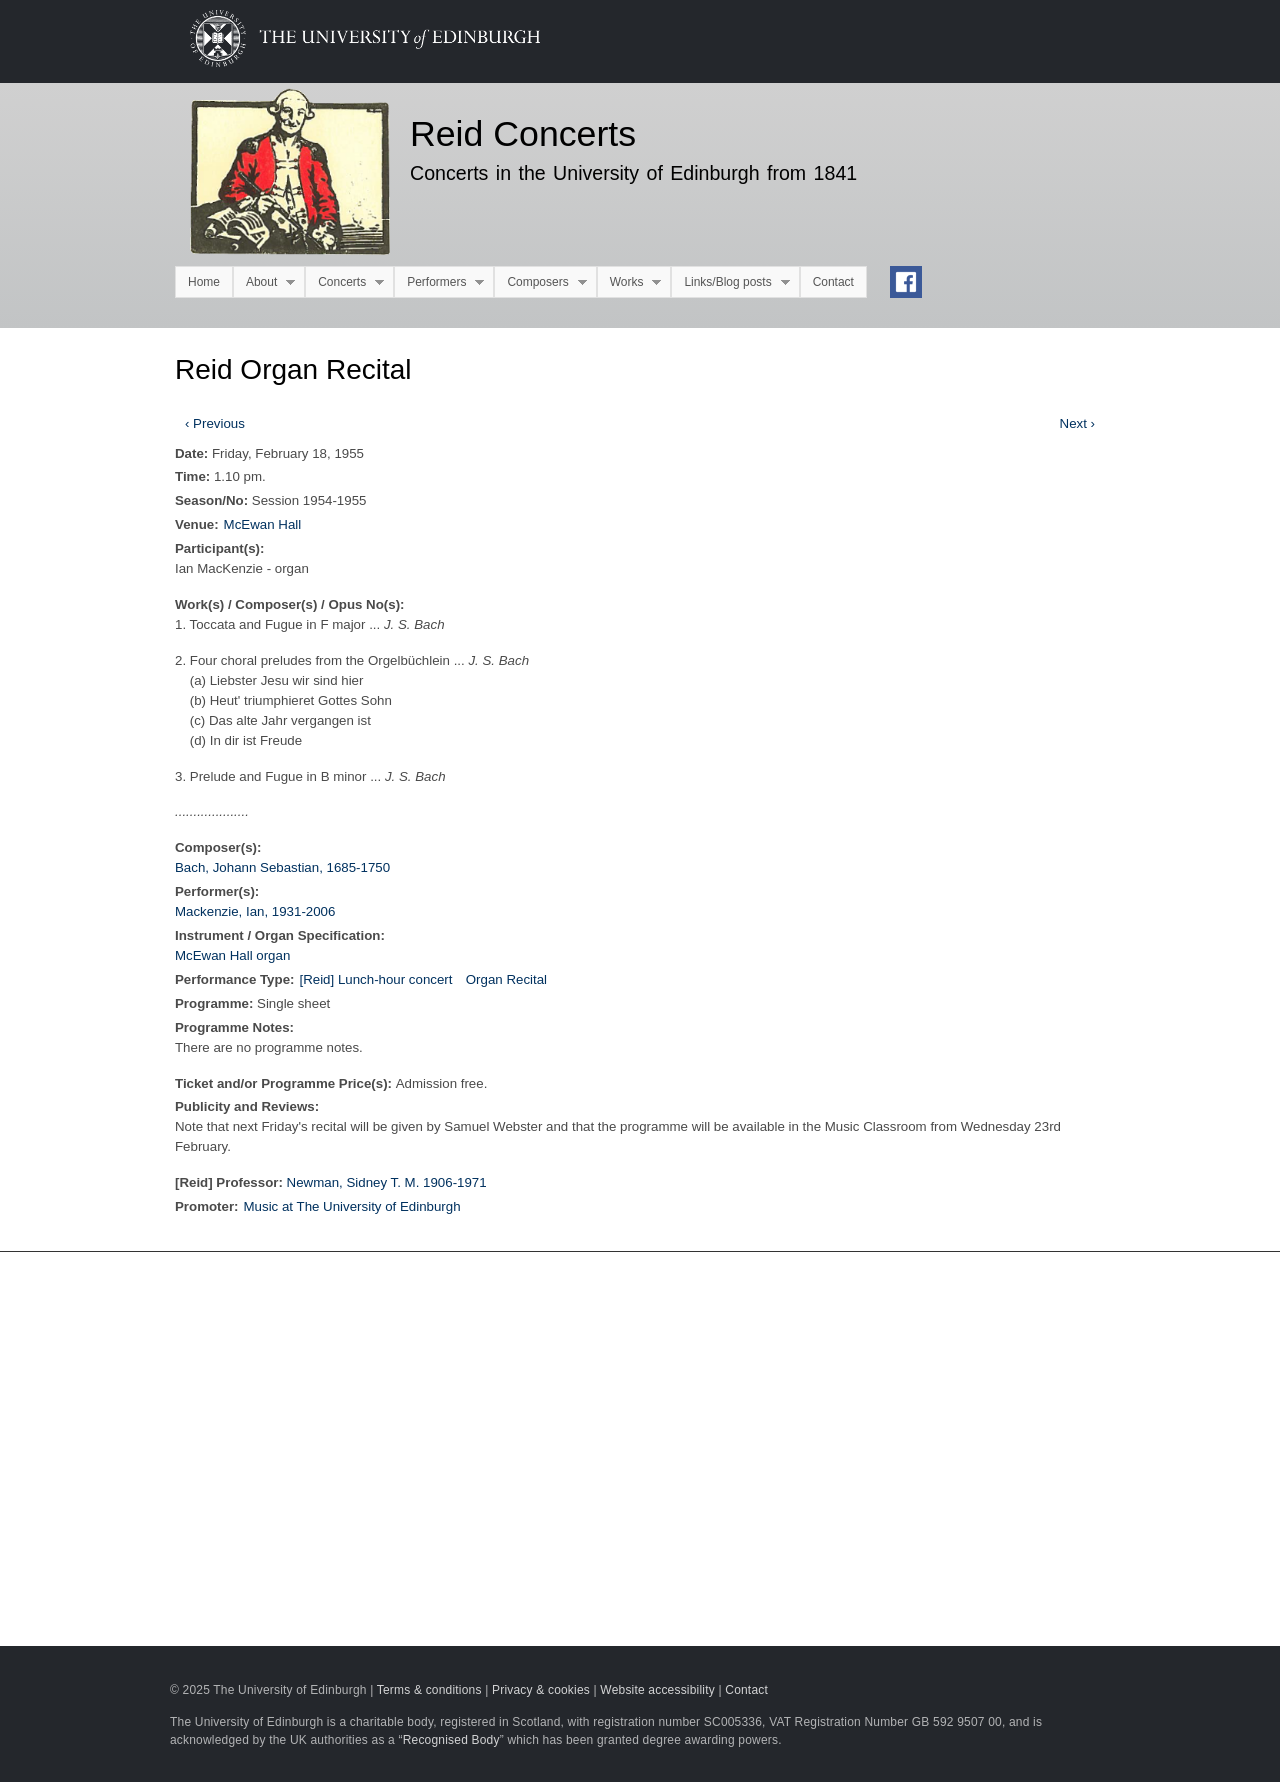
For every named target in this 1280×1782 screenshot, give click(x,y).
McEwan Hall (263, 524)
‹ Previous (215, 423)
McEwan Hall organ (232, 955)
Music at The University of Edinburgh (352, 1206)
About (264, 282)
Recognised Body (451, 1740)
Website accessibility (657, 1690)
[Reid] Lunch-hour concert (375, 979)
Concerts (344, 282)
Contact (833, 282)
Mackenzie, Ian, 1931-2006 (255, 911)
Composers (540, 282)
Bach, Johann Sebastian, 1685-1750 (282, 867)
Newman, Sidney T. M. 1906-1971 (387, 1182)
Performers (439, 282)
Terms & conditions (429, 1690)
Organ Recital (506, 979)
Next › (1077, 423)
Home (204, 282)
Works (629, 282)
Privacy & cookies (541, 1690)
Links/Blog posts (730, 282)
